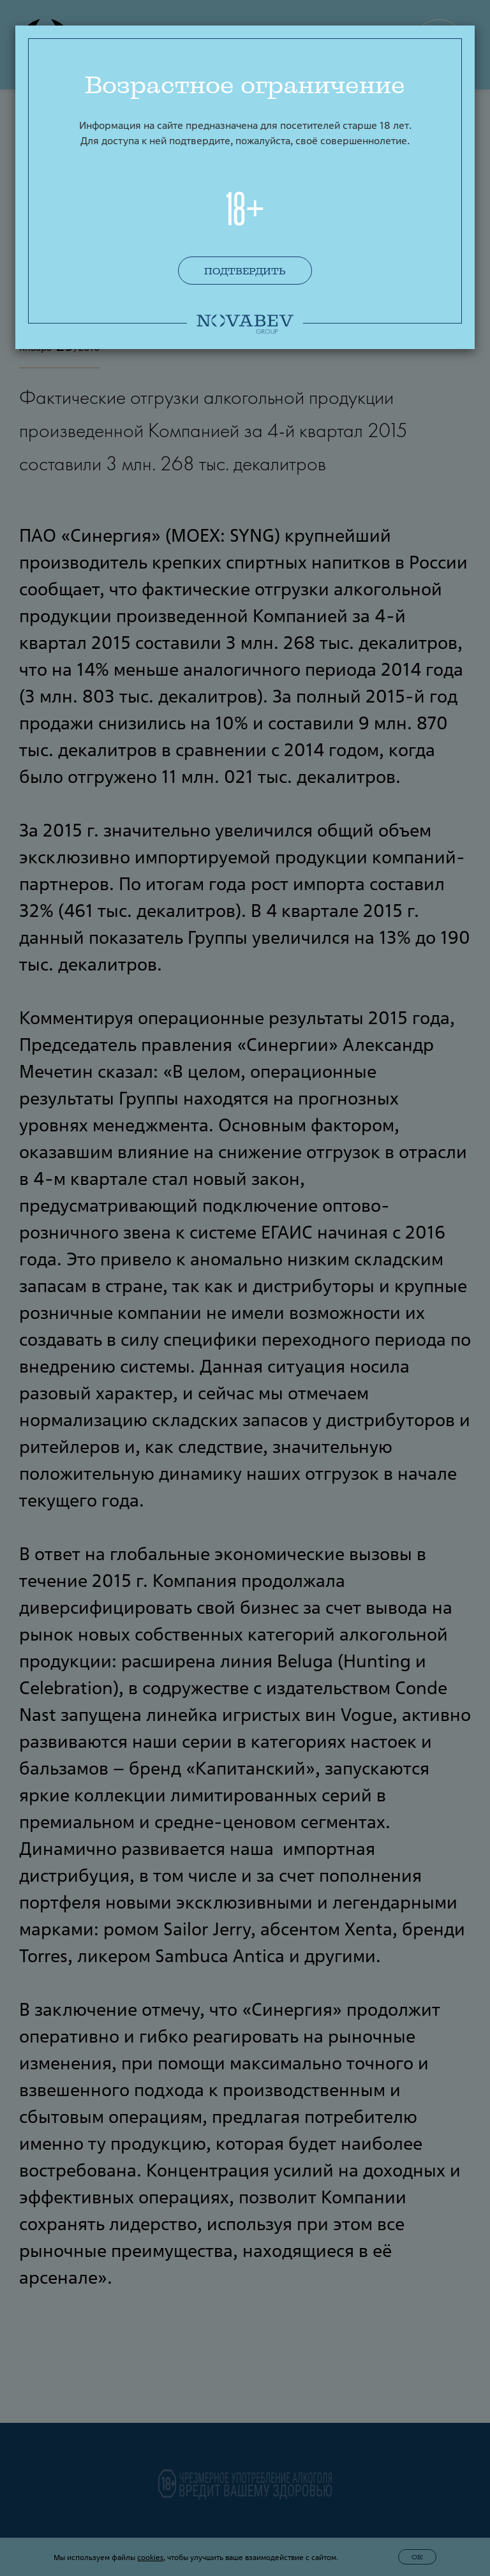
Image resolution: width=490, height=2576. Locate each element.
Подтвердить (245, 271)
